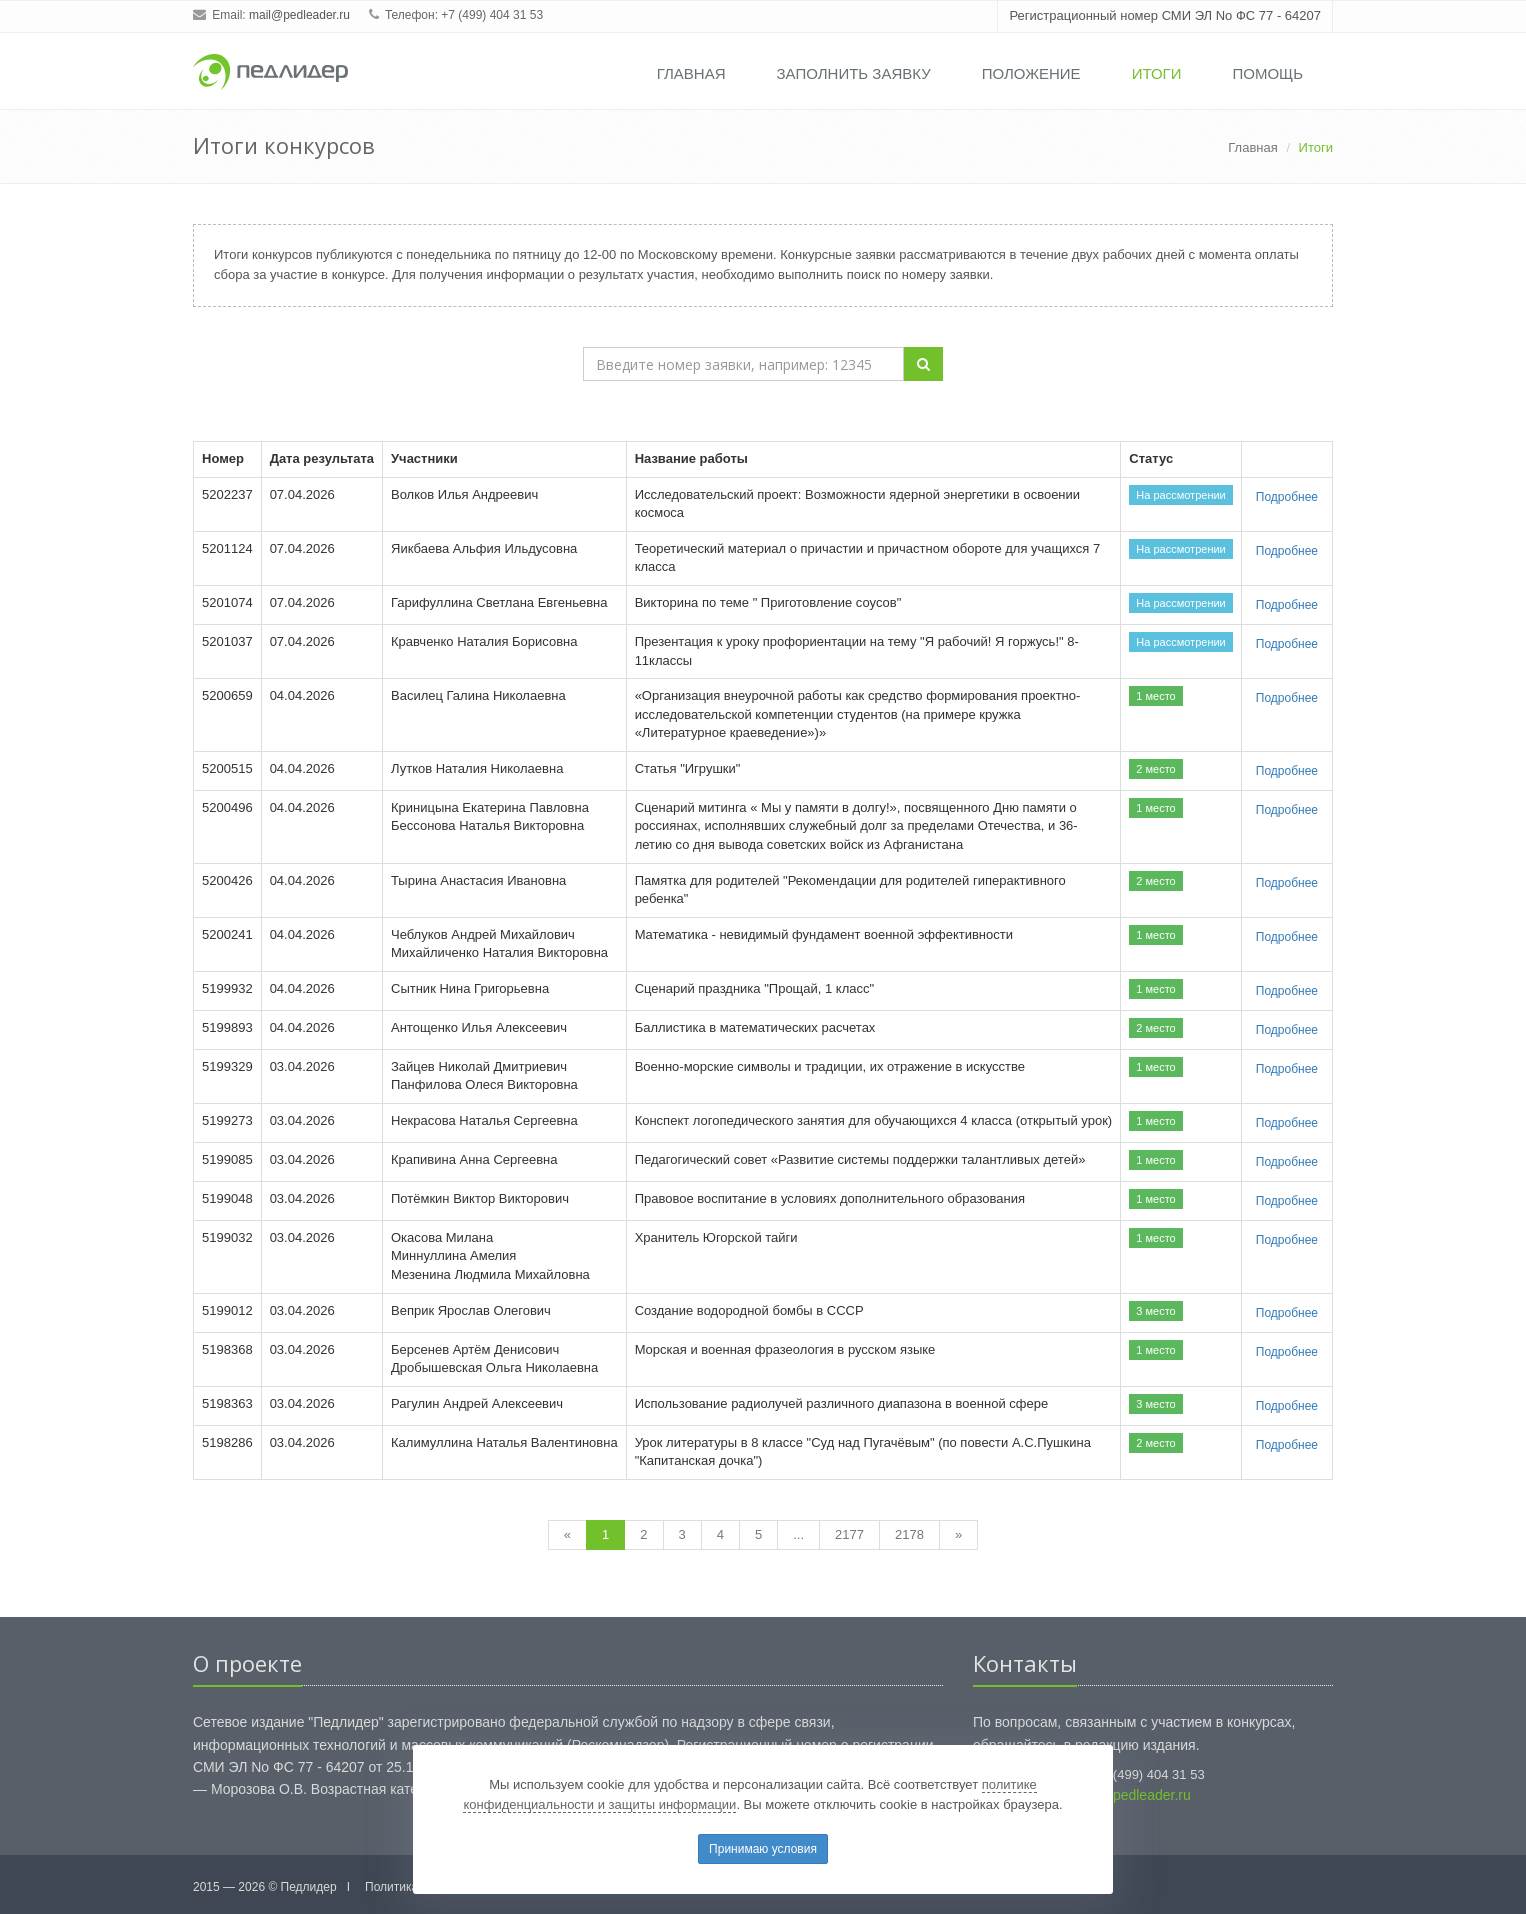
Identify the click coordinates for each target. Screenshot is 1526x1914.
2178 (909, 1534)
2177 (849, 1534)
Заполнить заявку (854, 73)
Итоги (1157, 73)
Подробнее (1287, 497)
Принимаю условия (763, 1849)
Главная (691, 73)
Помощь (1267, 73)
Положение (1031, 73)
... (798, 1534)
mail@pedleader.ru (299, 15)
